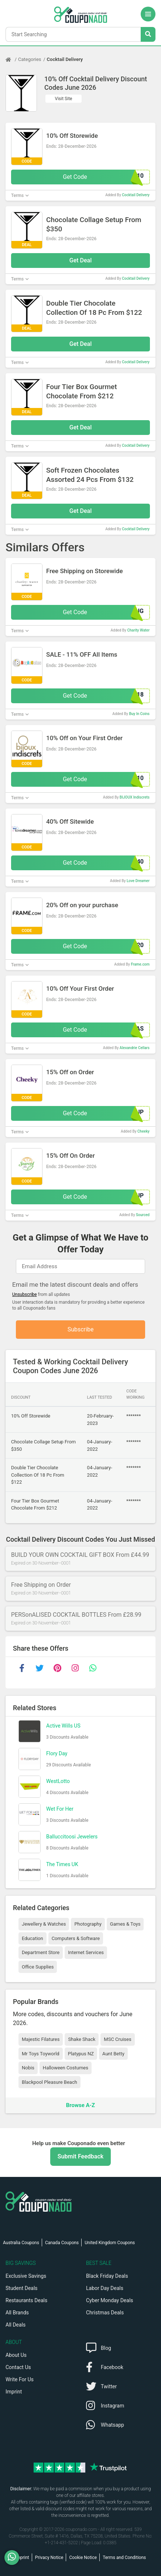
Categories (29, 59)
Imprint (14, 2392)
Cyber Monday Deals (109, 2300)
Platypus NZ (81, 2053)
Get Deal (80, 260)
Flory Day (56, 1753)
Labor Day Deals (104, 2288)
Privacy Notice (49, 2557)
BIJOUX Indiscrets (135, 797)
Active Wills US (63, 1726)
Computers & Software (76, 1938)
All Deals (15, 2325)
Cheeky (143, 1131)
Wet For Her (59, 1809)
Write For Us (20, 2379)
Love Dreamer (138, 881)
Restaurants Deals (26, 2300)
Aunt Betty (113, 2053)
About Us (16, 2355)
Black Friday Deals (107, 2276)
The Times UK (62, 1864)
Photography (87, 1924)
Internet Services (86, 1952)
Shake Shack (81, 2039)
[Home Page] (12, 59)
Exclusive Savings (26, 2276)
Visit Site (63, 98)
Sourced (143, 1215)
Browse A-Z (80, 2105)
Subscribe (81, 1329)
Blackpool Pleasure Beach (49, 2082)
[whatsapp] (92, 1668)
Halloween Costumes (65, 2067)
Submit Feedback (80, 2156)
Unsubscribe (24, 1294)
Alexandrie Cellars (135, 1048)
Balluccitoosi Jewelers (71, 1837)
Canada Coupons (62, 2242)
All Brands (17, 2312)
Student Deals (22, 2288)
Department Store (40, 1952)
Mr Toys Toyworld (40, 2053)
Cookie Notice (83, 2557)
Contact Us (18, 2367)
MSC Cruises (117, 2039)
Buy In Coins (139, 714)
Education (32, 1938)
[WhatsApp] (14, 2557)
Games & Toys (125, 1924)
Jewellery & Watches (44, 1924)
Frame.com (140, 964)
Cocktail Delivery (65, 59)
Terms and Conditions (124, 2557)
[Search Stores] (148, 34)
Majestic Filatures (40, 2039)
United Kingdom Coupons (110, 2242)
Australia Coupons (21, 2242)
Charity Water (138, 630)
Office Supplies (38, 1967)
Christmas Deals (105, 2312)
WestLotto (58, 1781)
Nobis (28, 2067)
